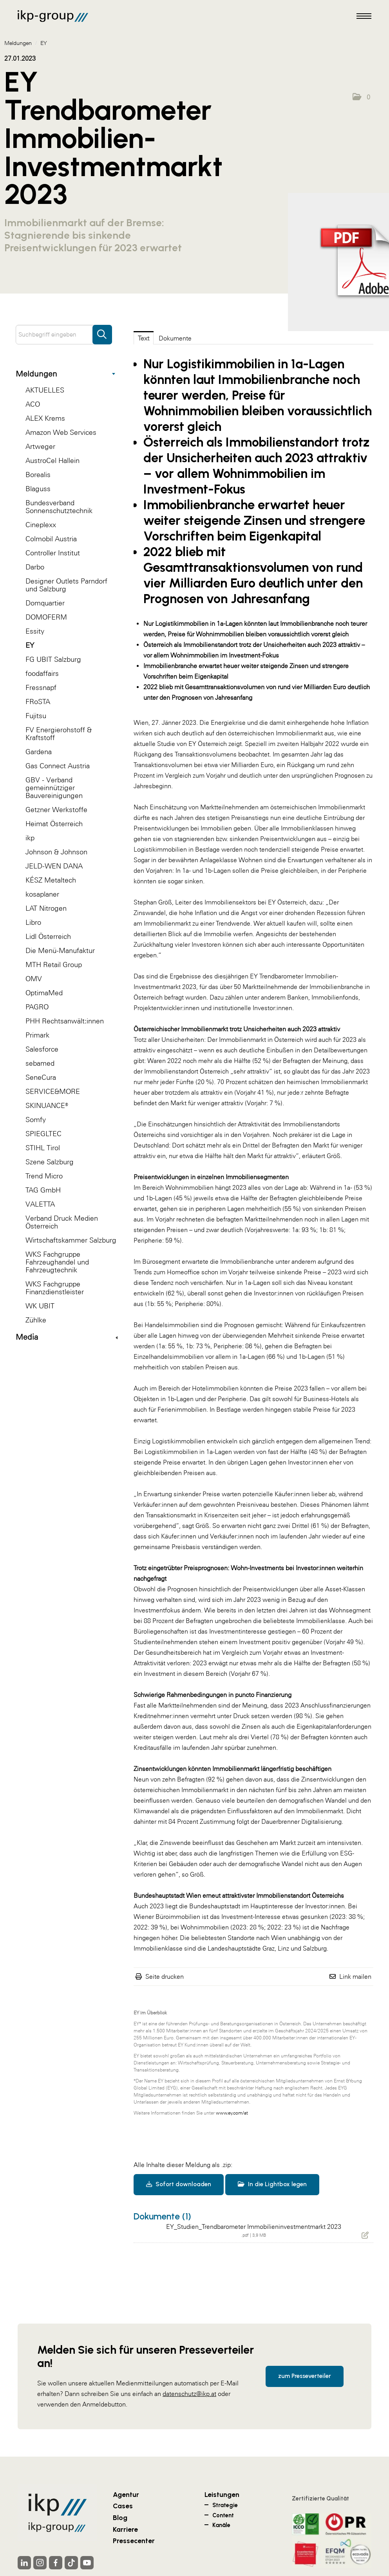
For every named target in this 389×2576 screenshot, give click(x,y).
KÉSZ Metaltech (50, 880)
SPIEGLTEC (43, 1133)
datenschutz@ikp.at (189, 2393)
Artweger (40, 446)
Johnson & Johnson (56, 852)
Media (67, 1337)
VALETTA (40, 1204)
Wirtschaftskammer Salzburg (70, 1240)
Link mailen (355, 1976)
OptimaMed (44, 993)
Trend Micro (44, 1176)
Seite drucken (164, 1976)
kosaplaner (42, 894)
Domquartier (45, 603)
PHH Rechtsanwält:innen (64, 1021)
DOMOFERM (46, 617)
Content (223, 2515)
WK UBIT (39, 1306)
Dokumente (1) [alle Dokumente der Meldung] (162, 2216)
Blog (120, 2517)
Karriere (125, 2529)
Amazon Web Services (60, 432)
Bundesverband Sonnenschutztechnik (58, 507)
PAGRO (37, 1007)
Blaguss (38, 489)
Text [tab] (143, 338)
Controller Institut (52, 553)
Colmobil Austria (51, 539)
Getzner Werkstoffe (56, 809)
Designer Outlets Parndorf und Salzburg (66, 585)
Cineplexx (40, 525)
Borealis (38, 474)
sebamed (39, 1063)
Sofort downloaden (178, 2184)
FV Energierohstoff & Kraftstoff (58, 734)
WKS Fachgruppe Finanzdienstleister (54, 1288)
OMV (33, 979)
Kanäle (221, 2525)
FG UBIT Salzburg (53, 659)
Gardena (38, 752)
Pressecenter (134, 2540)
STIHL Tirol (42, 1148)
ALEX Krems (45, 418)
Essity (34, 631)
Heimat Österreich (54, 824)
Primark (37, 1035)
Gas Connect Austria (57, 766)
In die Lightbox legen (272, 2184)
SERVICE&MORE (52, 1091)
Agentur (126, 2494)
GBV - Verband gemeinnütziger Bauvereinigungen (54, 788)
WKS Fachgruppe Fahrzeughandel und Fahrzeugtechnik (57, 1262)
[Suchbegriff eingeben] (64, 334)
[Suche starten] (102, 331)
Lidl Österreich (48, 936)
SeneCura (40, 1077)
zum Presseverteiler (304, 2376)
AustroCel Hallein (52, 460)
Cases (123, 2506)
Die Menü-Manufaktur (60, 950)
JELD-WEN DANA (54, 866)
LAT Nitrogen (46, 908)
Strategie (225, 2505)
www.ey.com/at (232, 2113)
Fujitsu (35, 716)
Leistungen (221, 2494)
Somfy (35, 1119)
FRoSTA (37, 701)
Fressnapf (40, 687)
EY (29, 645)
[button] (361, 97)
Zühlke (35, 1320)
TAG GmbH (43, 1190)
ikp (29, 838)
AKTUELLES (44, 390)
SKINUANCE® (46, 1105)
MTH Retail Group (53, 964)
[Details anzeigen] (365, 2235)
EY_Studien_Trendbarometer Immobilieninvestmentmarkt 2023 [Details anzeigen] (253, 2226)
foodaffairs (42, 673)
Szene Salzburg (49, 1162)
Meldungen (65, 373)
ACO (32, 404)
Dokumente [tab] (175, 338)
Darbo (34, 567)
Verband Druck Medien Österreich (61, 1222)
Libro (33, 922)
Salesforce (41, 1049)
